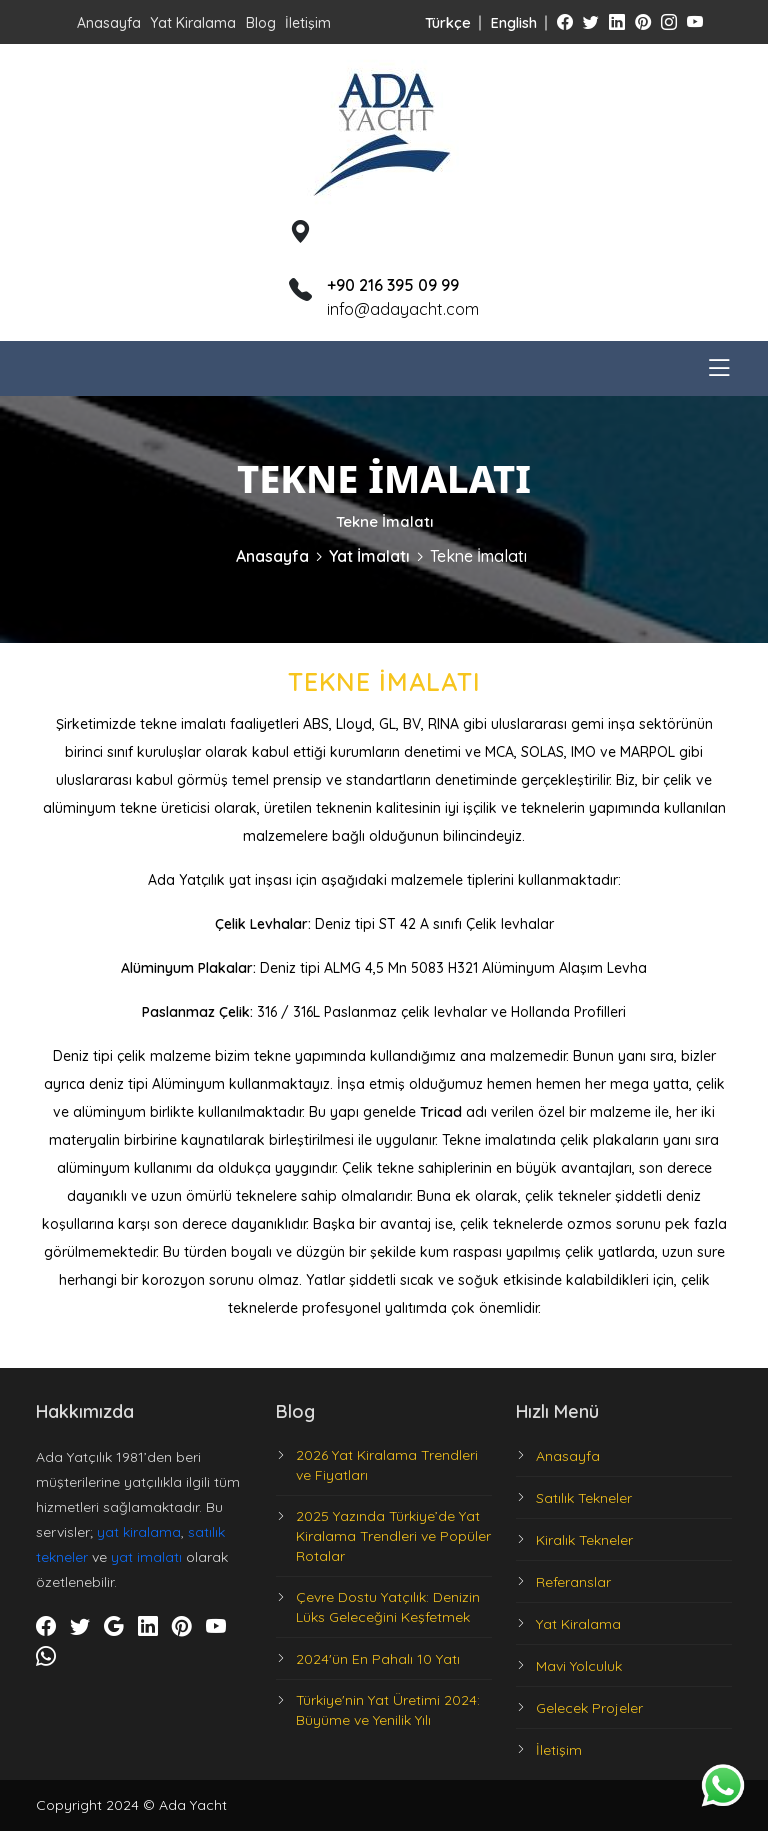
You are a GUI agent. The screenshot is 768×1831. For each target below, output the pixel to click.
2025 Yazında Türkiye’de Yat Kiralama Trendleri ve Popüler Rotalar (393, 1536)
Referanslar (573, 1582)
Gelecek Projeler (589, 1708)
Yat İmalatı (369, 556)
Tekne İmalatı (478, 556)
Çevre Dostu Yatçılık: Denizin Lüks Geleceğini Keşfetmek (388, 1607)
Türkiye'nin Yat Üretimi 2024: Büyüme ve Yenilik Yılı (388, 1710)
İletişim (308, 23)
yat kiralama (139, 1532)
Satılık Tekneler (584, 1498)
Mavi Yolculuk (579, 1666)
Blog (261, 23)
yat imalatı (146, 1557)
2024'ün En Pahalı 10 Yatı (378, 1659)
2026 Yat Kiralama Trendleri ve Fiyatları (387, 1465)
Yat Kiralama (193, 23)
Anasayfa (109, 23)
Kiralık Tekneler (584, 1540)
